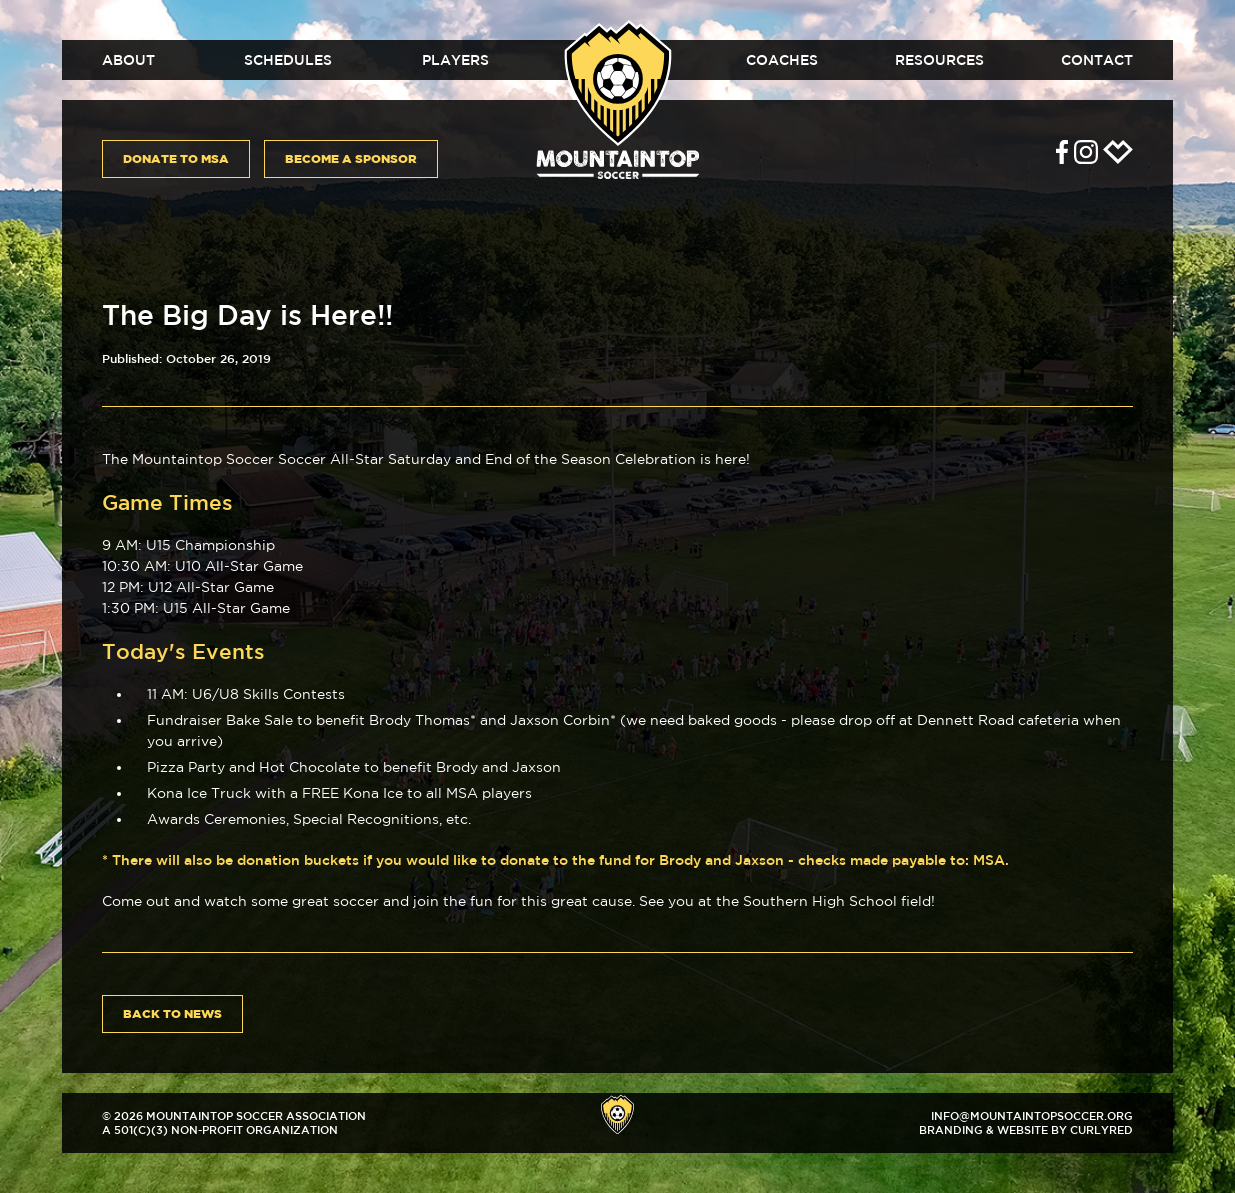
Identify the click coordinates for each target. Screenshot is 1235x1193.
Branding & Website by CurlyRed (1026, 1129)
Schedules (288, 60)
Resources (939, 60)
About (128, 60)
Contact (1097, 60)
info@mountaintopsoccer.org (1032, 1115)
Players (455, 60)
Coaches (782, 60)
